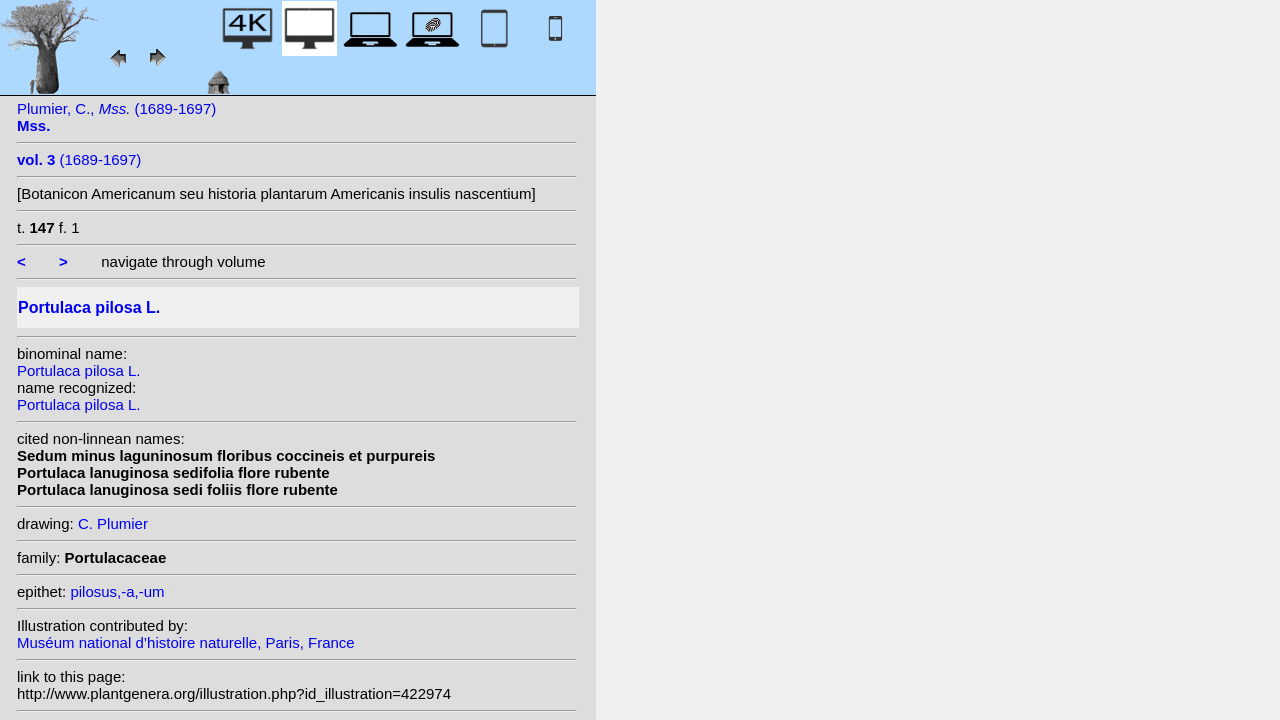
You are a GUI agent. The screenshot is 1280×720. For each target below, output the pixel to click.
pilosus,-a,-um (117, 591)
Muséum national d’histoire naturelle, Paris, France (186, 642)
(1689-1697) (79, 159)
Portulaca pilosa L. (78, 370)
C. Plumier (113, 523)
